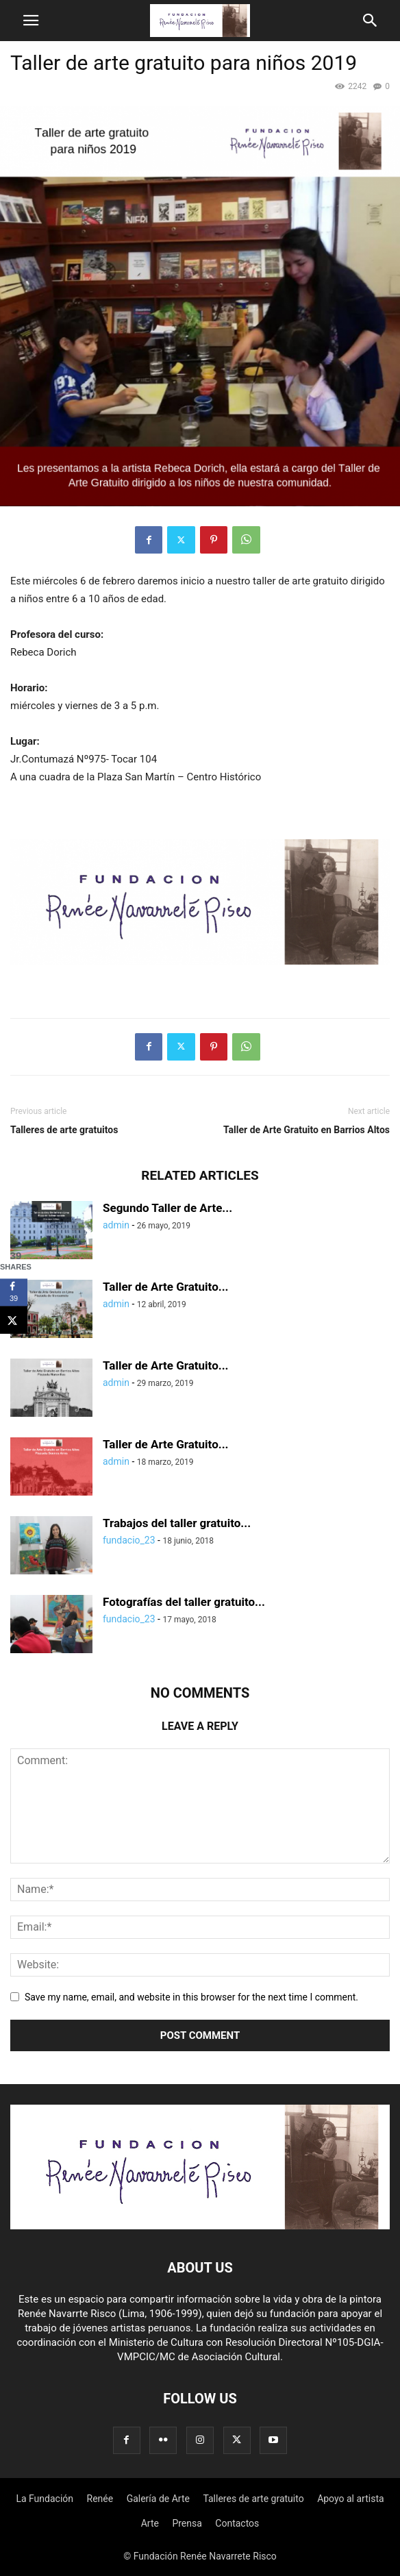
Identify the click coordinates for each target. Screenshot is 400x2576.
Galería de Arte (158, 2498)
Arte (150, 2523)
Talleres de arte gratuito (253, 2498)
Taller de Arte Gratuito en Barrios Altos (306, 1129)
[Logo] (200, 2226)
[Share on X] (13, 1319)
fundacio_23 (129, 1540)
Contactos (237, 2523)
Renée (100, 2498)
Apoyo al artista (350, 2498)
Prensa (186, 2523)
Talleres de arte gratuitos (64, 1129)
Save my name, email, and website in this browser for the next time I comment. (191, 1997)
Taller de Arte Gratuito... (166, 1286)
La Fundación (44, 2498)
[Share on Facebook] (13, 1292)
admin (116, 1224)
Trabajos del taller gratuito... (177, 1523)
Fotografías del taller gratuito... (184, 1602)
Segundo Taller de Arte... (167, 1208)
